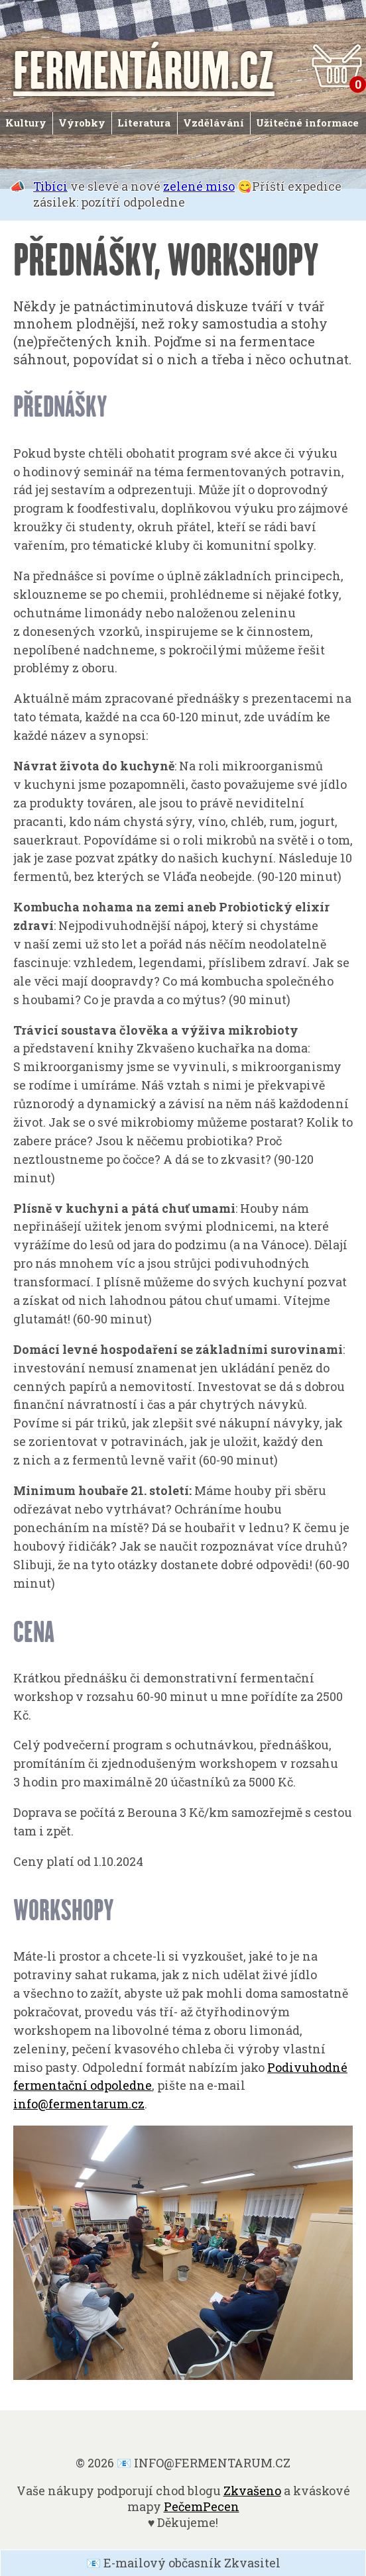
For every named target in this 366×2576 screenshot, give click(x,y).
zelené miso (199, 186)
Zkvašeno (252, 2491)
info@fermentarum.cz (79, 2104)
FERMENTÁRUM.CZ (143, 69)
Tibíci (50, 186)
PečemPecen (201, 2506)
